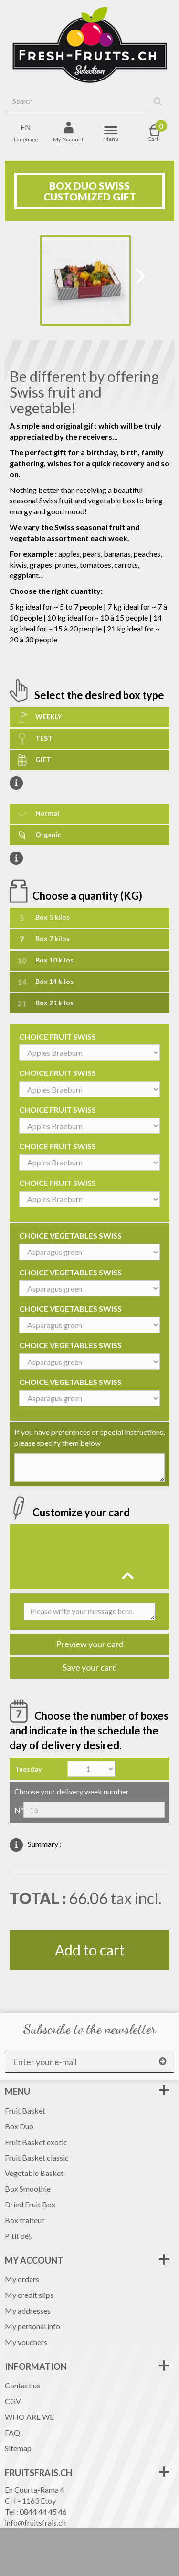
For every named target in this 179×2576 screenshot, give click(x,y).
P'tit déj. (18, 2235)
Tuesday (28, 1769)
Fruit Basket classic (37, 2157)
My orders (22, 2279)
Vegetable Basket (34, 2172)
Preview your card (90, 1644)
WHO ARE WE (29, 2416)
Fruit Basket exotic (36, 2141)
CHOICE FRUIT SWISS (57, 1036)
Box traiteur (24, 2220)
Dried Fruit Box (30, 2204)
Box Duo (19, 2126)
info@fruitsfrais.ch (35, 2522)
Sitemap (18, 2448)
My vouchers (26, 2341)
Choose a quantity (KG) (88, 895)
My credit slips (29, 2294)
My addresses (28, 2310)
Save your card (90, 1667)
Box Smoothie (28, 2188)
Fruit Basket (25, 2110)
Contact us (22, 2385)
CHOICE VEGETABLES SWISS (70, 1235)
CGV (13, 2401)
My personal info (32, 2326)
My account (34, 2260)
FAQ (12, 2432)
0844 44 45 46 (43, 2511)
